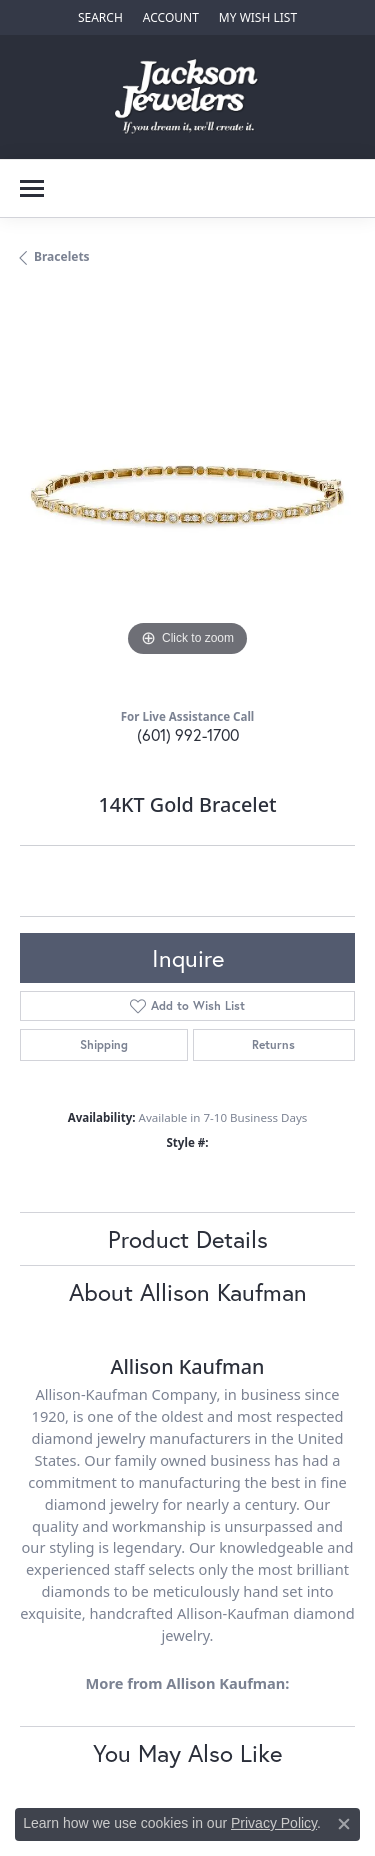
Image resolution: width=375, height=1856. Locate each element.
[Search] (100, 17)
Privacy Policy (274, 1823)
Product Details (188, 1239)
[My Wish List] (258, 17)
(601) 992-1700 (188, 734)
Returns (273, 1044)
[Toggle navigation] (32, 188)
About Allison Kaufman (188, 1292)
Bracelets (62, 256)
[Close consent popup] (344, 1824)
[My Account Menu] (171, 17)
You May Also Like (187, 1753)
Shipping (104, 1044)
